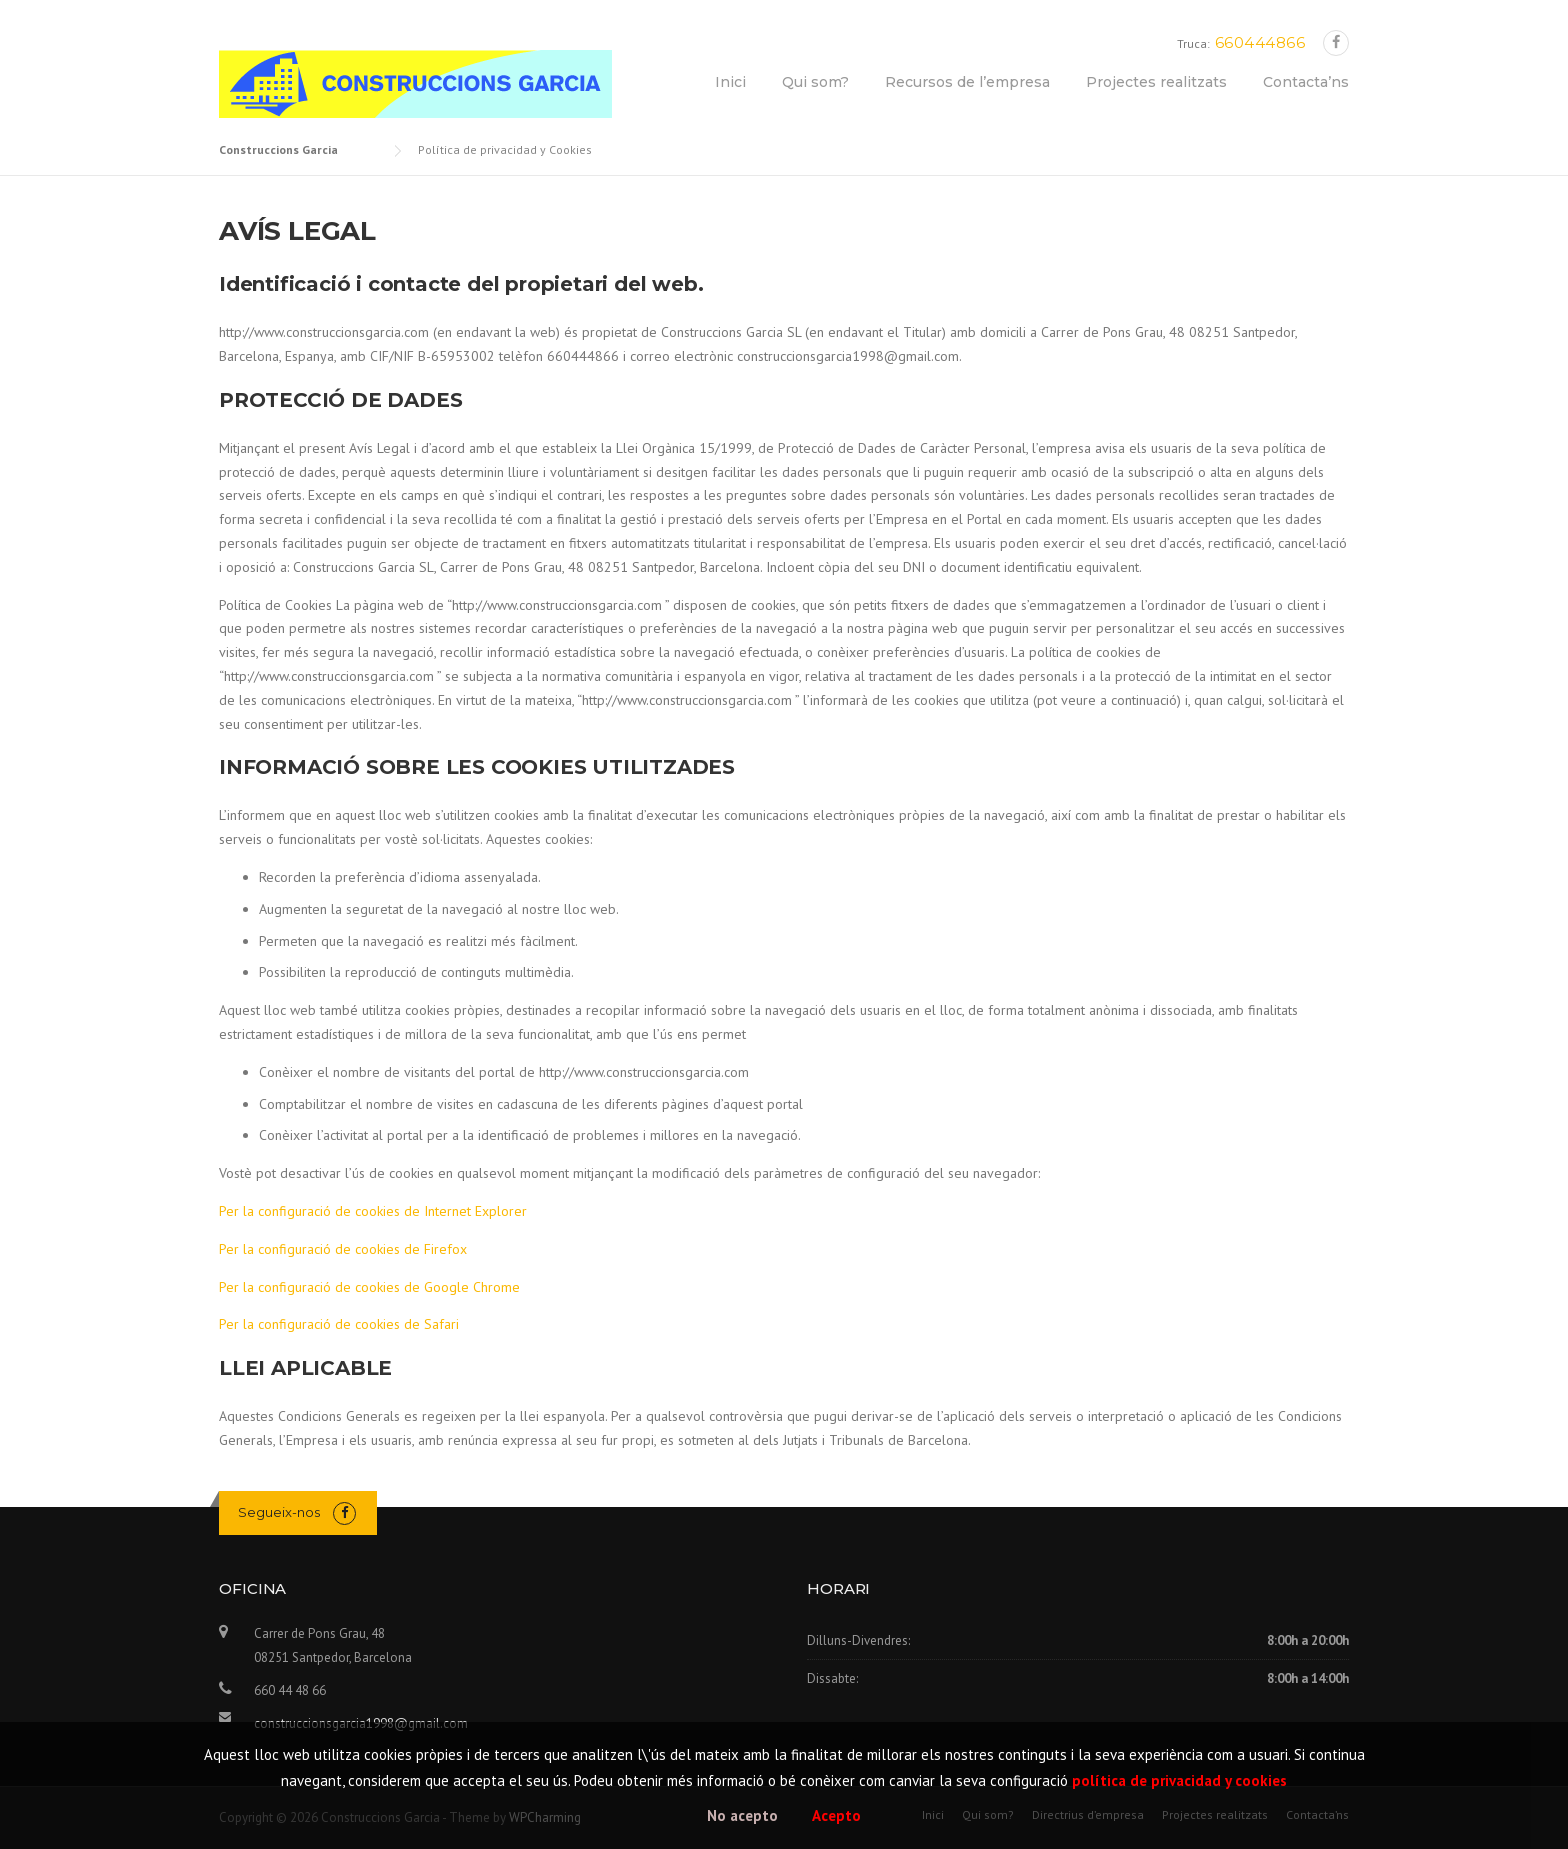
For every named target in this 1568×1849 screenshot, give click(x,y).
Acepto (836, 1815)
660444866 (1260, 42)
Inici (730, 82)
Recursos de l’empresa (967, 82)
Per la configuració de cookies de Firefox (343, 1249)
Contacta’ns (1306, 82)
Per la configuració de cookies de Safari (339, 1324)
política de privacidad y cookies (1179, 1780)
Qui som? (815, 82)
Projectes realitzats (1156, 82)
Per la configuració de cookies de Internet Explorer (373, 1211)
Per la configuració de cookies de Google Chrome (369, 1287)
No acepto (742, 1815)
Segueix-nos (279, 1512)
